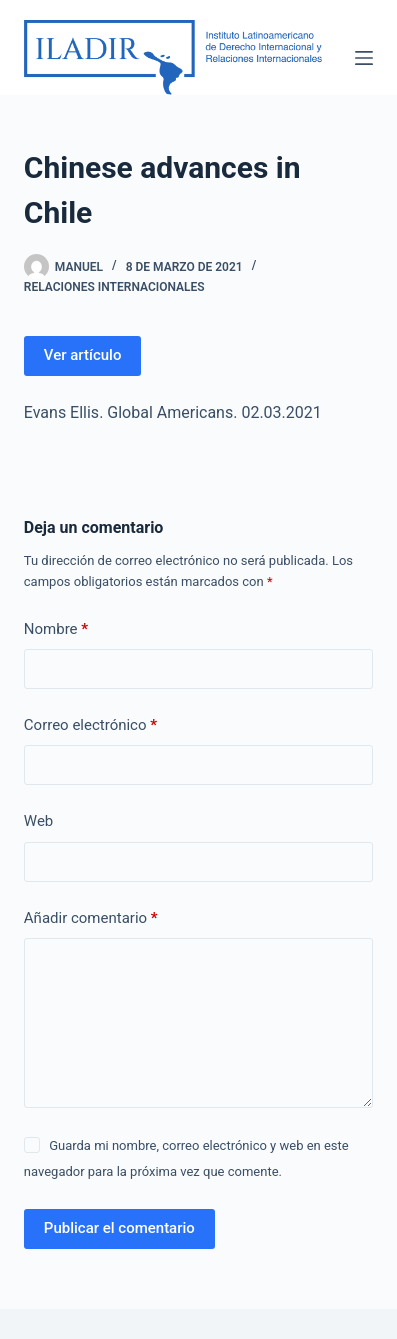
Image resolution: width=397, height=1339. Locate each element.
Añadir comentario (91, 918)
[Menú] (364, 58)
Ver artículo (83, 355)
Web (38, 821)
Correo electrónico (90, 725)
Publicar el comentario (119, 1228)
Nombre (56, 629)
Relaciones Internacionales (114, 287)
